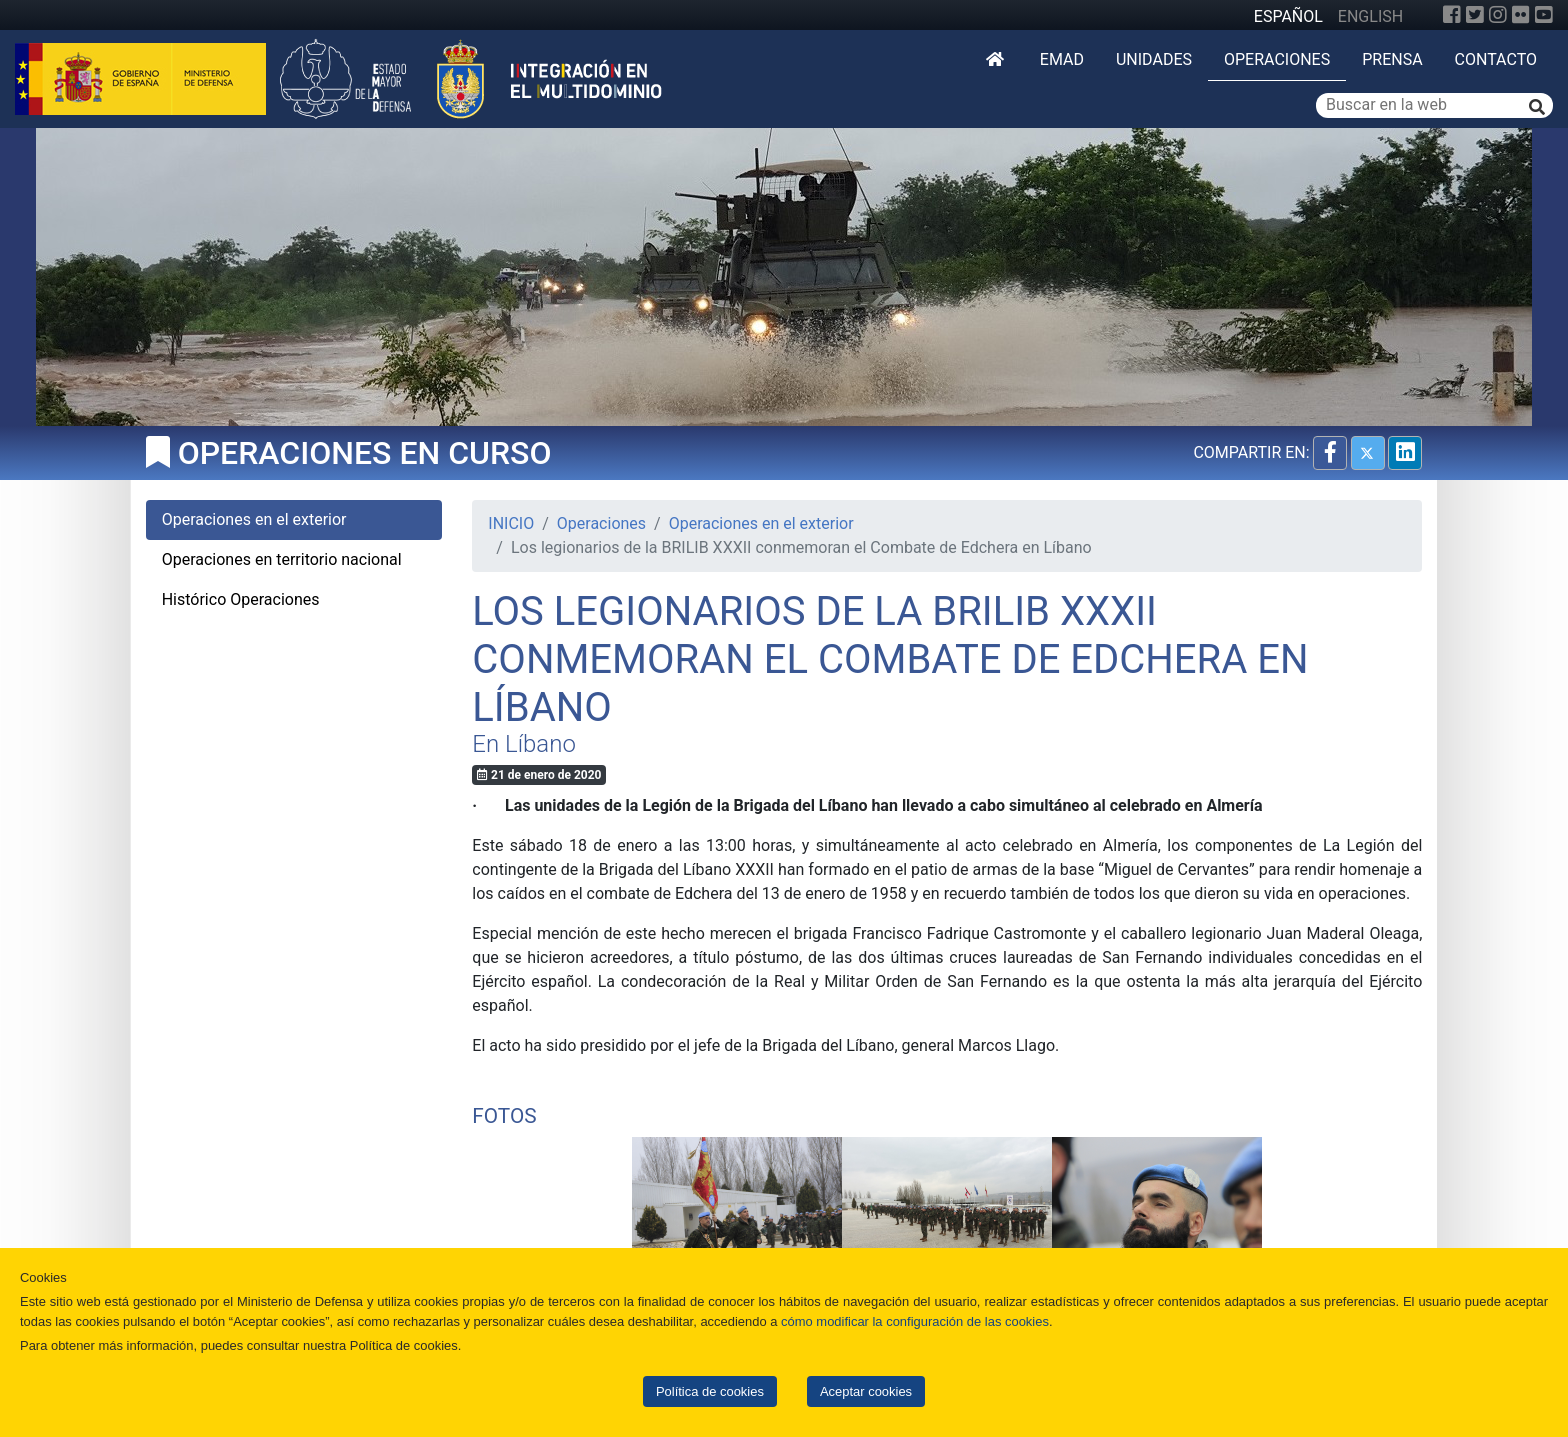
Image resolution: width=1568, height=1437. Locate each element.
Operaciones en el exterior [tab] (254, 519)
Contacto (1496, 59)
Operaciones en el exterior (761, 523)
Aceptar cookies (866, 1391)
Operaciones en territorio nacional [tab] (282, 559)
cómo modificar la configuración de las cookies (915, 1321)
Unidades (1154, 59)
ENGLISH (1370, 16)
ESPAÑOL (1288, 16)
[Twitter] (1475, 15)
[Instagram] (1498, 15)
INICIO (511, 523)
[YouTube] (1544, 15)
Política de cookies (710, 1391)
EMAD (1062, 59)
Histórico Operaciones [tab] (241, 599)
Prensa (1392, 59)
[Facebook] (1452, 15)
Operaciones (1277, 59)
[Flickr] (1521, 15)
